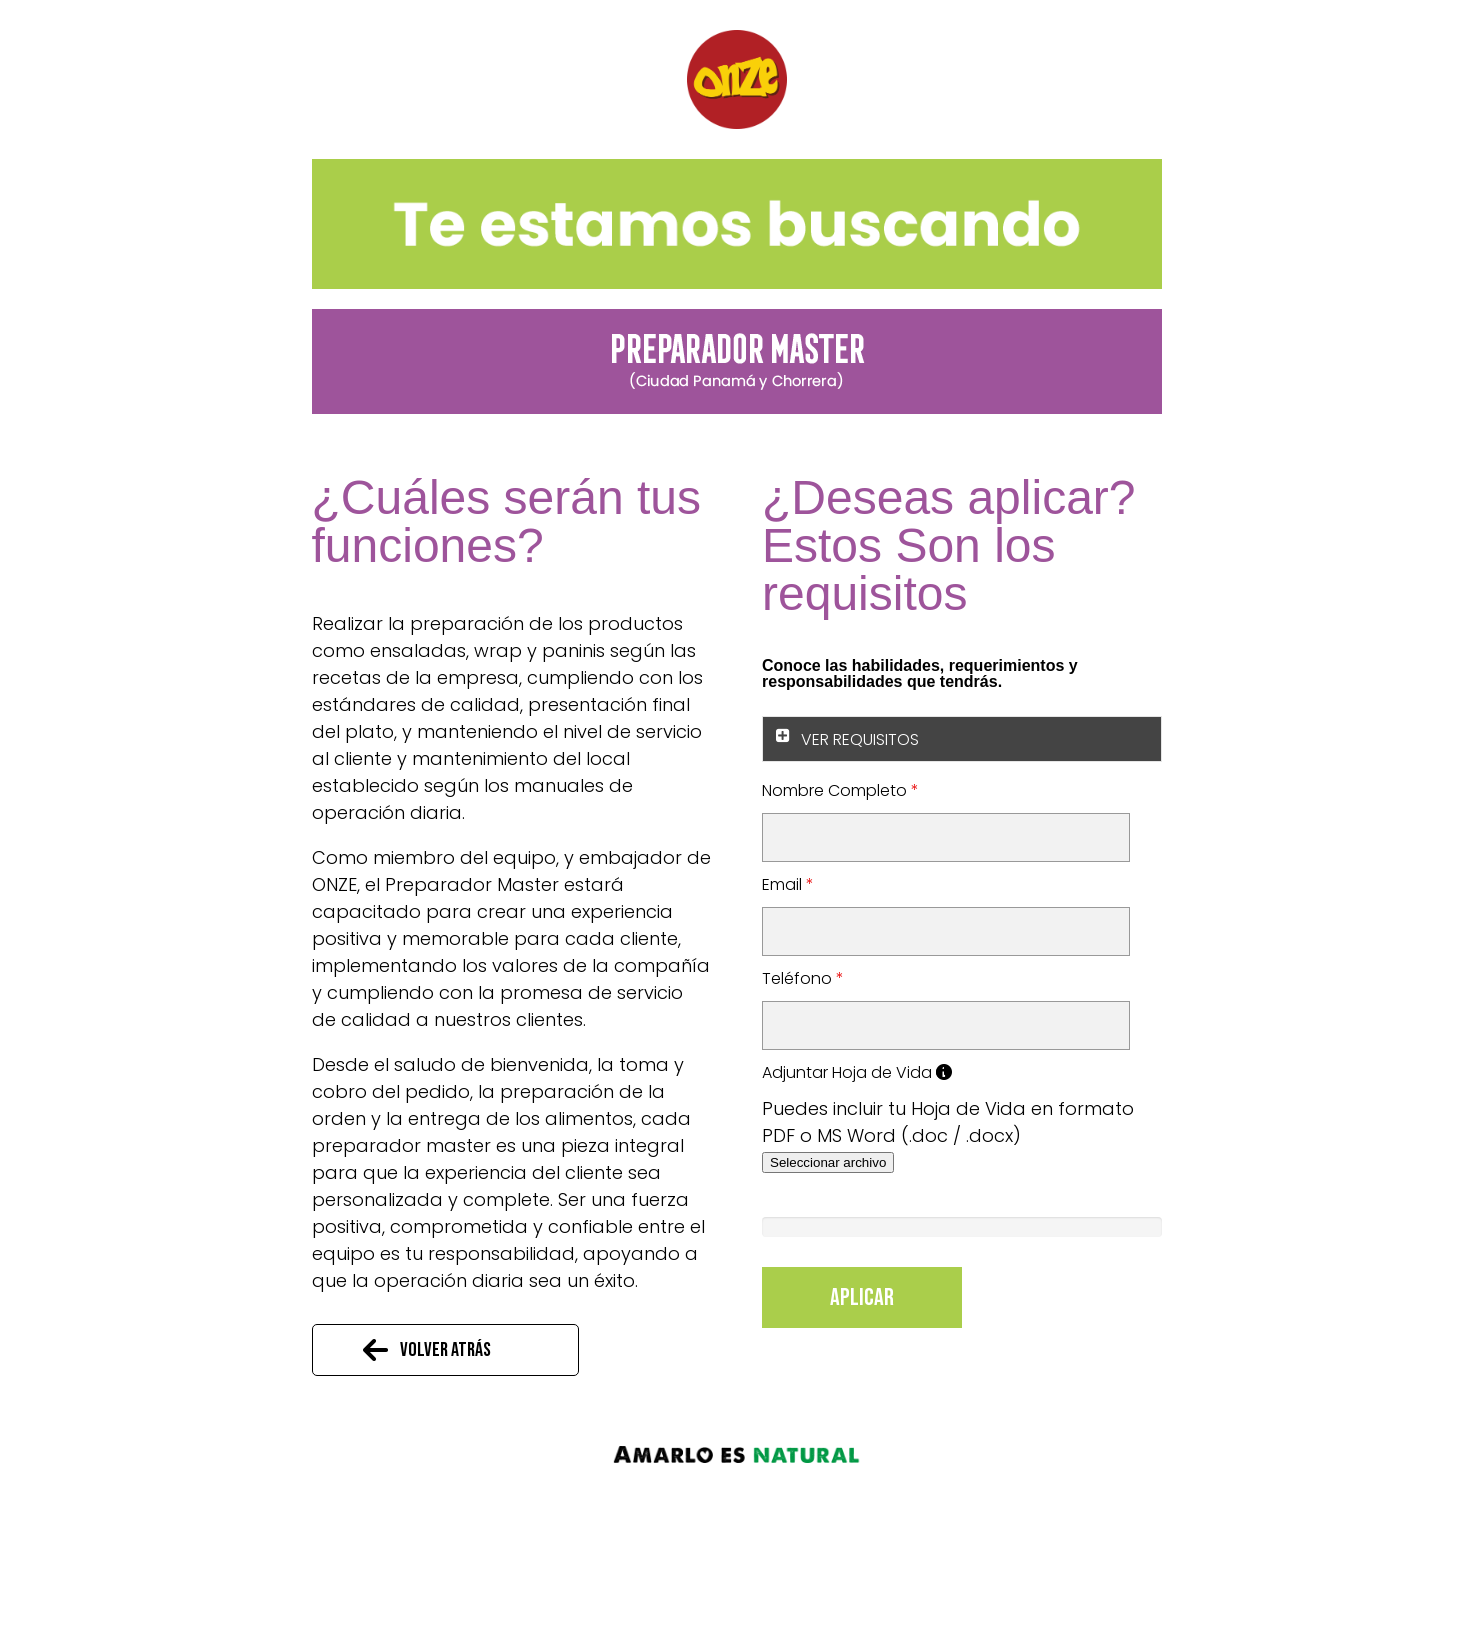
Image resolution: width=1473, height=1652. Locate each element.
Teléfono (803, 978)
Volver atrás (445, 1350)
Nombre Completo (840, 790)
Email (788, 884)
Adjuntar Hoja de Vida (857, 1072)
